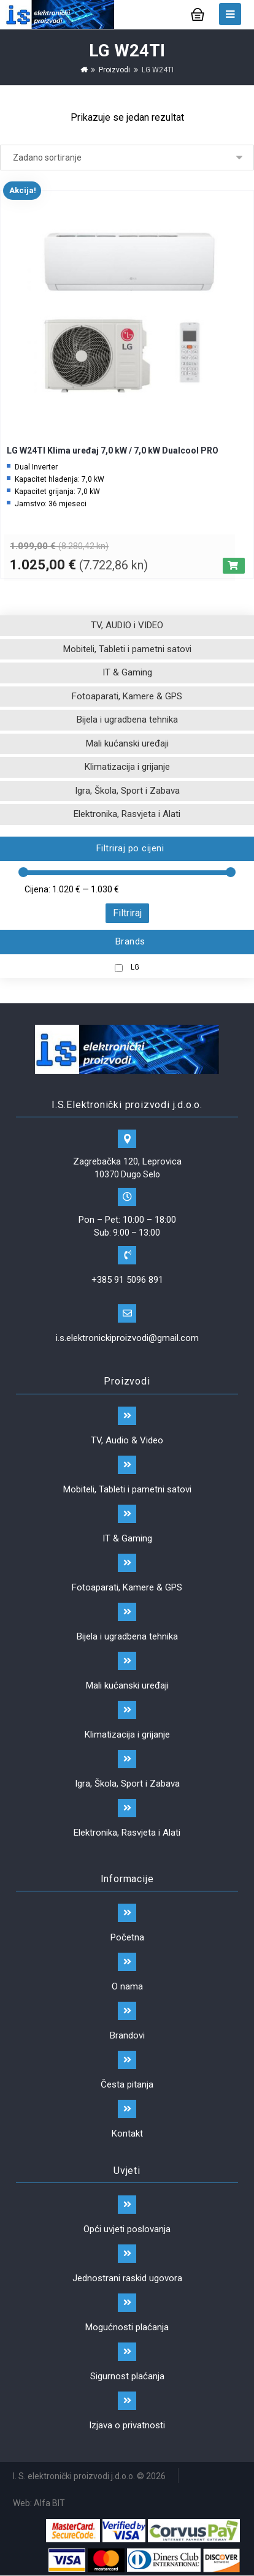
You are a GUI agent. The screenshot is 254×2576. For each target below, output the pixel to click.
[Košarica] (197, 13)
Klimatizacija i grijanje (127, 766)
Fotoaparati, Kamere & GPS (127, 696)
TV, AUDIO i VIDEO (127, 625)
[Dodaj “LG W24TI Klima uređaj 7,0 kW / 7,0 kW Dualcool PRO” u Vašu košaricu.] (234, 566)
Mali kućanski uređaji (127, 743)
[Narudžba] (127, 157)
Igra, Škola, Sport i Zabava (127, 790)
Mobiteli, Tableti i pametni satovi (127, 649)
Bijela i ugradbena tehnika (127, 719)
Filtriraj (127, 913)
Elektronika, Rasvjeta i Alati (127, 813)
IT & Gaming (127, 672)
